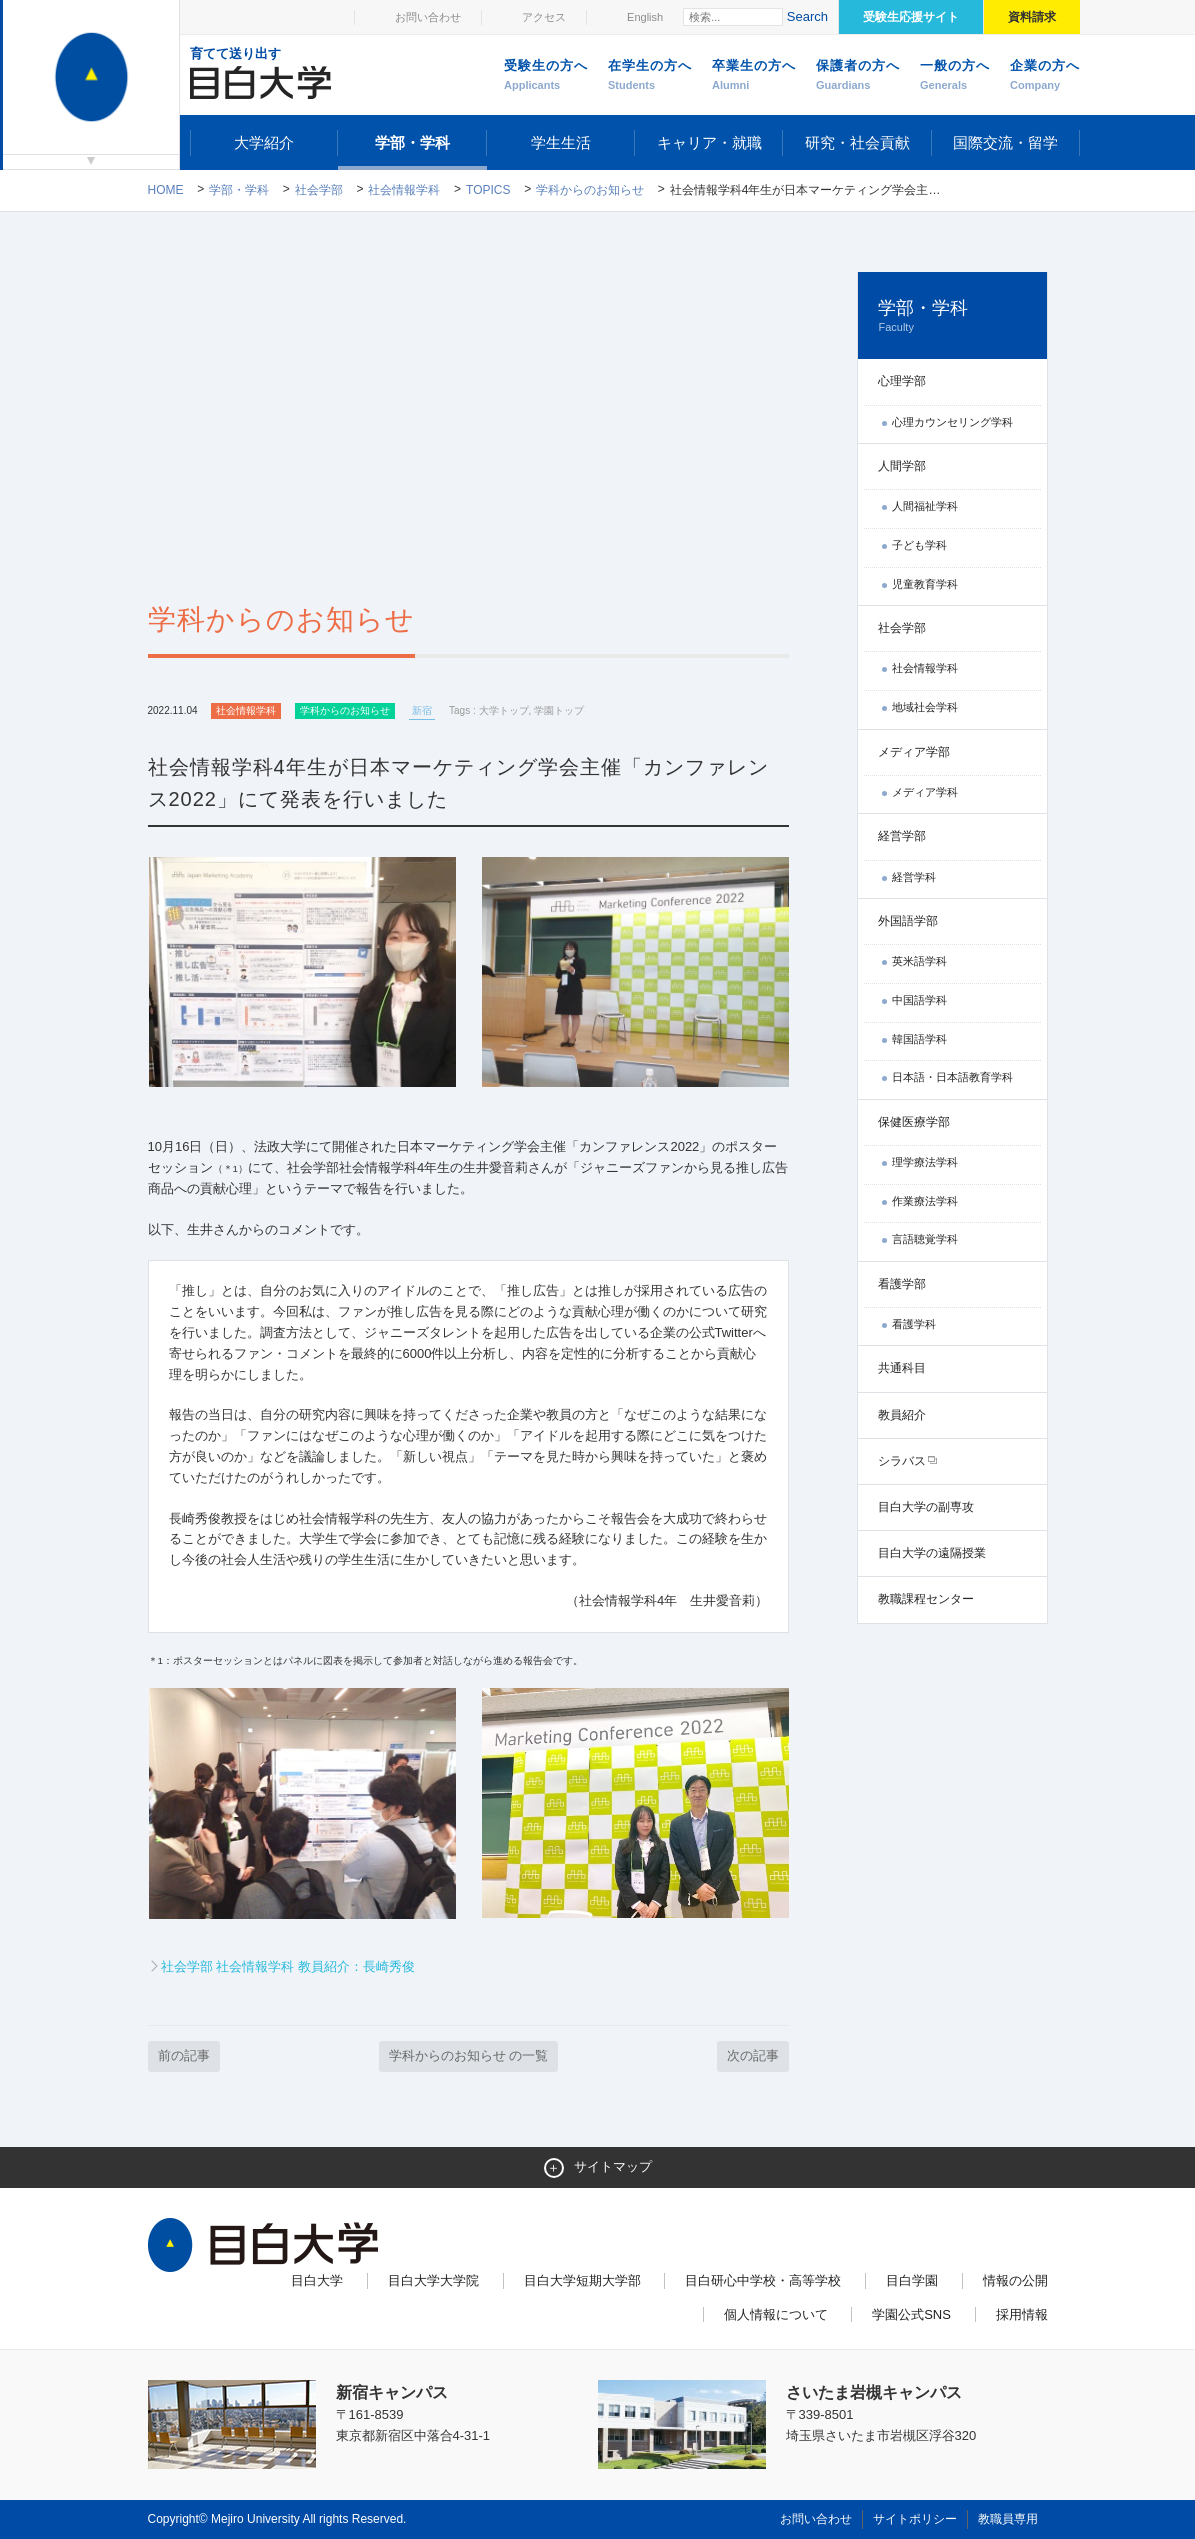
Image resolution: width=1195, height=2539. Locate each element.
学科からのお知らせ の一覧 (469, 2055)
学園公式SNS (911, 2314)
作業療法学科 (925, 1201)
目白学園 (912, 2280)
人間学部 (902, 466)
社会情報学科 (404, 190)
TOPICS (488, 190)
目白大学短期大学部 (582, 2280)
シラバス (902, 1461)
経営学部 (902, 836)
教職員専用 (1008, 2519)
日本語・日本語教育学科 (952, 1077)
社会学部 (319, 190)
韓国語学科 (919, 1039)
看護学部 (902, 1284)
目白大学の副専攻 (926, 1507)
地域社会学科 (925, 707)
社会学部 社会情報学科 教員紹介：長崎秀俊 (288, 1966)
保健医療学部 (914, 1122)
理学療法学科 (925, 1162)
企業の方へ (1045, 76)
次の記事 (753, 2055)
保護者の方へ (858, 76)
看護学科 (914, 1324)
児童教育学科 (925, 584)
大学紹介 (264, 142)
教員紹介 (902, 1415)
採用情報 (1022, 2314)
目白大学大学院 (433, 2280)
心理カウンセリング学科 (952, 422)
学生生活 (561, 142)
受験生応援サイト (911, 17)
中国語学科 (919, 1000)
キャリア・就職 (709, 142)
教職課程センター (926, 1599)
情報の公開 (1015, 2280)
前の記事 (184, 2055)
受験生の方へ (546, 76)
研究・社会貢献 (857, 142)
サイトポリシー (915, 2519)
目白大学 (317, 2280)
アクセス (544, 17)
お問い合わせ (428, 17)
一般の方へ (955, 76)
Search (807, 16)
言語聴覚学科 (925, 1239)
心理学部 (902, 381)
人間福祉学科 (925, 506)
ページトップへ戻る (1006, 2481)
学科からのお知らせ (590, 190)
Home (166, 190)
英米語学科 (919, 961)
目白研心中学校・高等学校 (763, 2280)
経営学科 (914, 877)
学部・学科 (412, 142)
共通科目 (902, 1368)
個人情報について (776, 2314)
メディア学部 (914, 752)
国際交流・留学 (1005, 142)
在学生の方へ (650, 76)
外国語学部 (908, 921)
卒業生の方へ (754, 76)
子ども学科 (919, 545)
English (645, 17)
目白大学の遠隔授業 (932, 1553)
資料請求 (1032, 17)
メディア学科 (925, 792)
